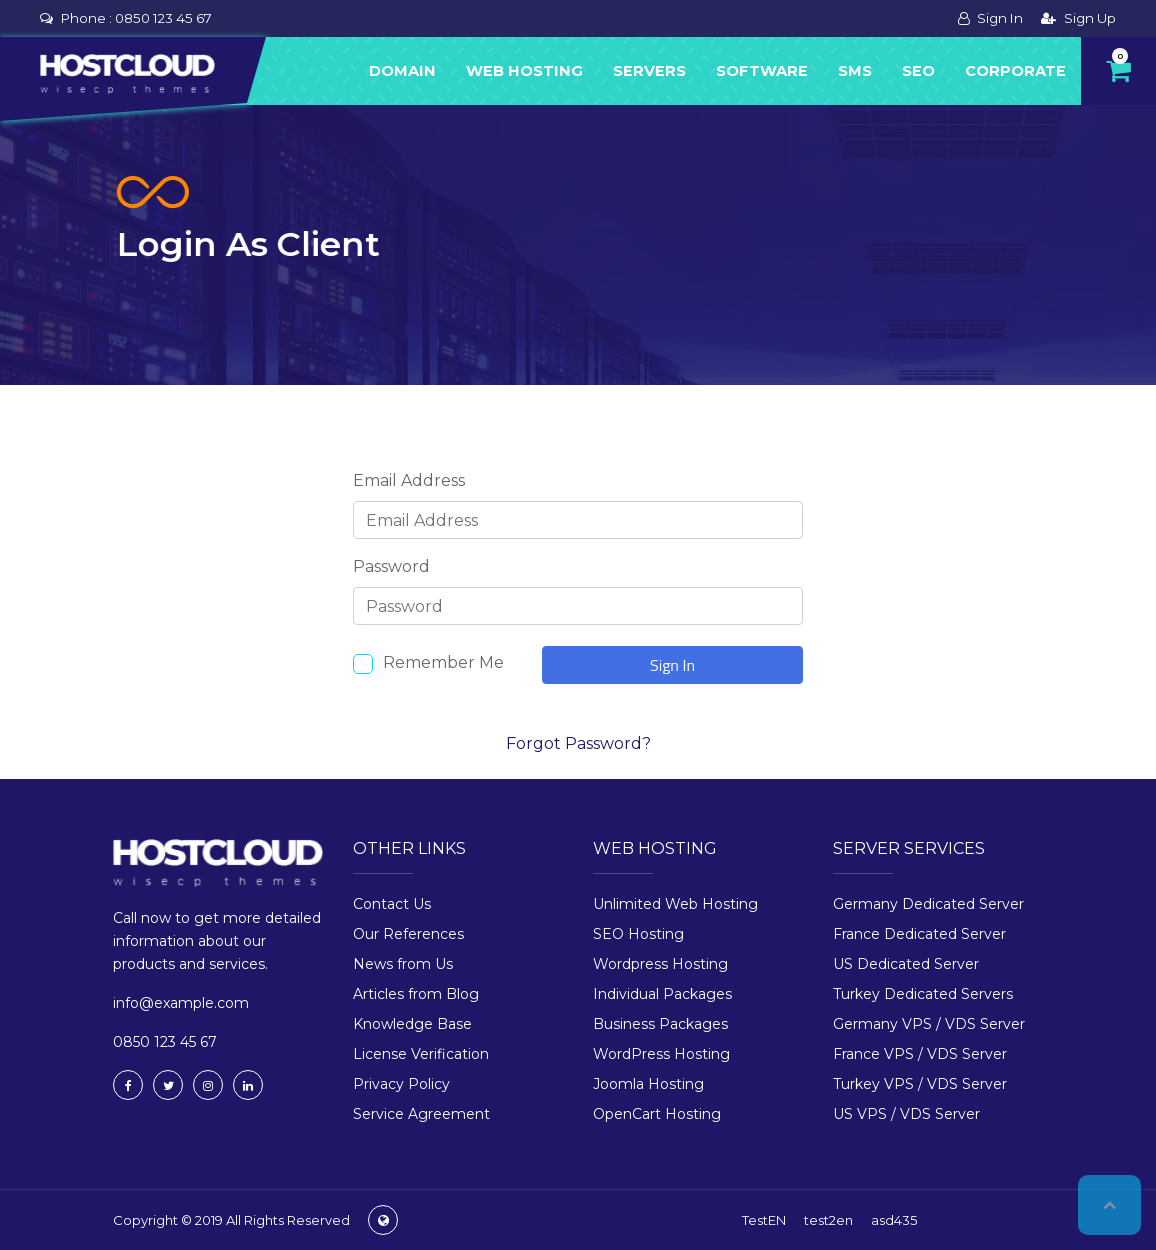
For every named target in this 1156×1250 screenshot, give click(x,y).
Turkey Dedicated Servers (923, 994)
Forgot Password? (578, 743)
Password (391, 566)
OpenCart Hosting (657, 1114)
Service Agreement (421, 1114)
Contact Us (392, 904)
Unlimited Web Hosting (675, 904)
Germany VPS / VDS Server (929, 1024)
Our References (408, 934)
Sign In (990, 18)
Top (1109, 1205)
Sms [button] (855, 71)
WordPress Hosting (661, 1054)
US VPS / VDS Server (906, 1114)
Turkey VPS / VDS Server (920, 1084)
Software (762, 71)
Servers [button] (649, 71)
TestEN (764, 1220)
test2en (828, 1220)
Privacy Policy (401, 1084)
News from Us (403, 964)
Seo (918, 71)
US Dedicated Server (906, 964)
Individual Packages (662, 994)
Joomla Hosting (648, 1084)
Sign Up (1078, 18)
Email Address (409, 480)
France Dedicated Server (919, 934)
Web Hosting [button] (524, 71)
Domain (402, 71)
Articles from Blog (416, 994)
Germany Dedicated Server (928, 904)
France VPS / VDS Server (920, 1054)
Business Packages (660, 1024)
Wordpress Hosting (660, 964)
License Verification (421, 1054)
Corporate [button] (1015, 71)
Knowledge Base (412, 1024)
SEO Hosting (638, 934)
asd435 (894, 1220)
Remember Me (443, 662)
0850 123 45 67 (163, 18)
